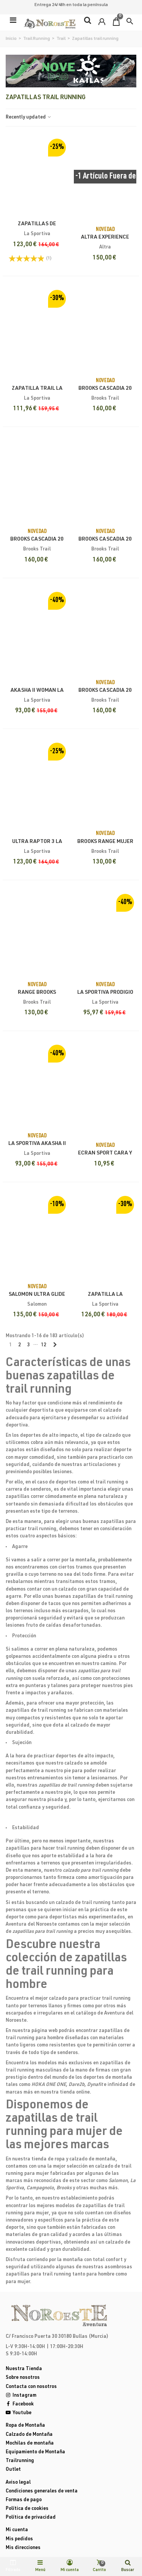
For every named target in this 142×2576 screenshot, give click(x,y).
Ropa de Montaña (25, 2425)
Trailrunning (20, 2461)
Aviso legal (18, 2482)
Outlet (13, 2469)
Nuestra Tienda (24, 2369)
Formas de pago (24, 2500)
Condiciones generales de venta (42, 2491)
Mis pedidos (19, 2539)
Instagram (21, 2395)
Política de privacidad (31, 2517)
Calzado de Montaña (29, 2434)
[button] (129, 21)
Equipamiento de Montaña (35, 2452)
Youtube (18, 2413)
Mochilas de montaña (30, 2443)
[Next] (55, 1345)
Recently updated (29, 117)
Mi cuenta (17, 2530)
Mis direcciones (23, 2548)
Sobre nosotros (23, 2377)
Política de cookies (27, 2508)
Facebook (20, 2404)
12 (43, 1345)
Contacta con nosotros (31, 2387)
